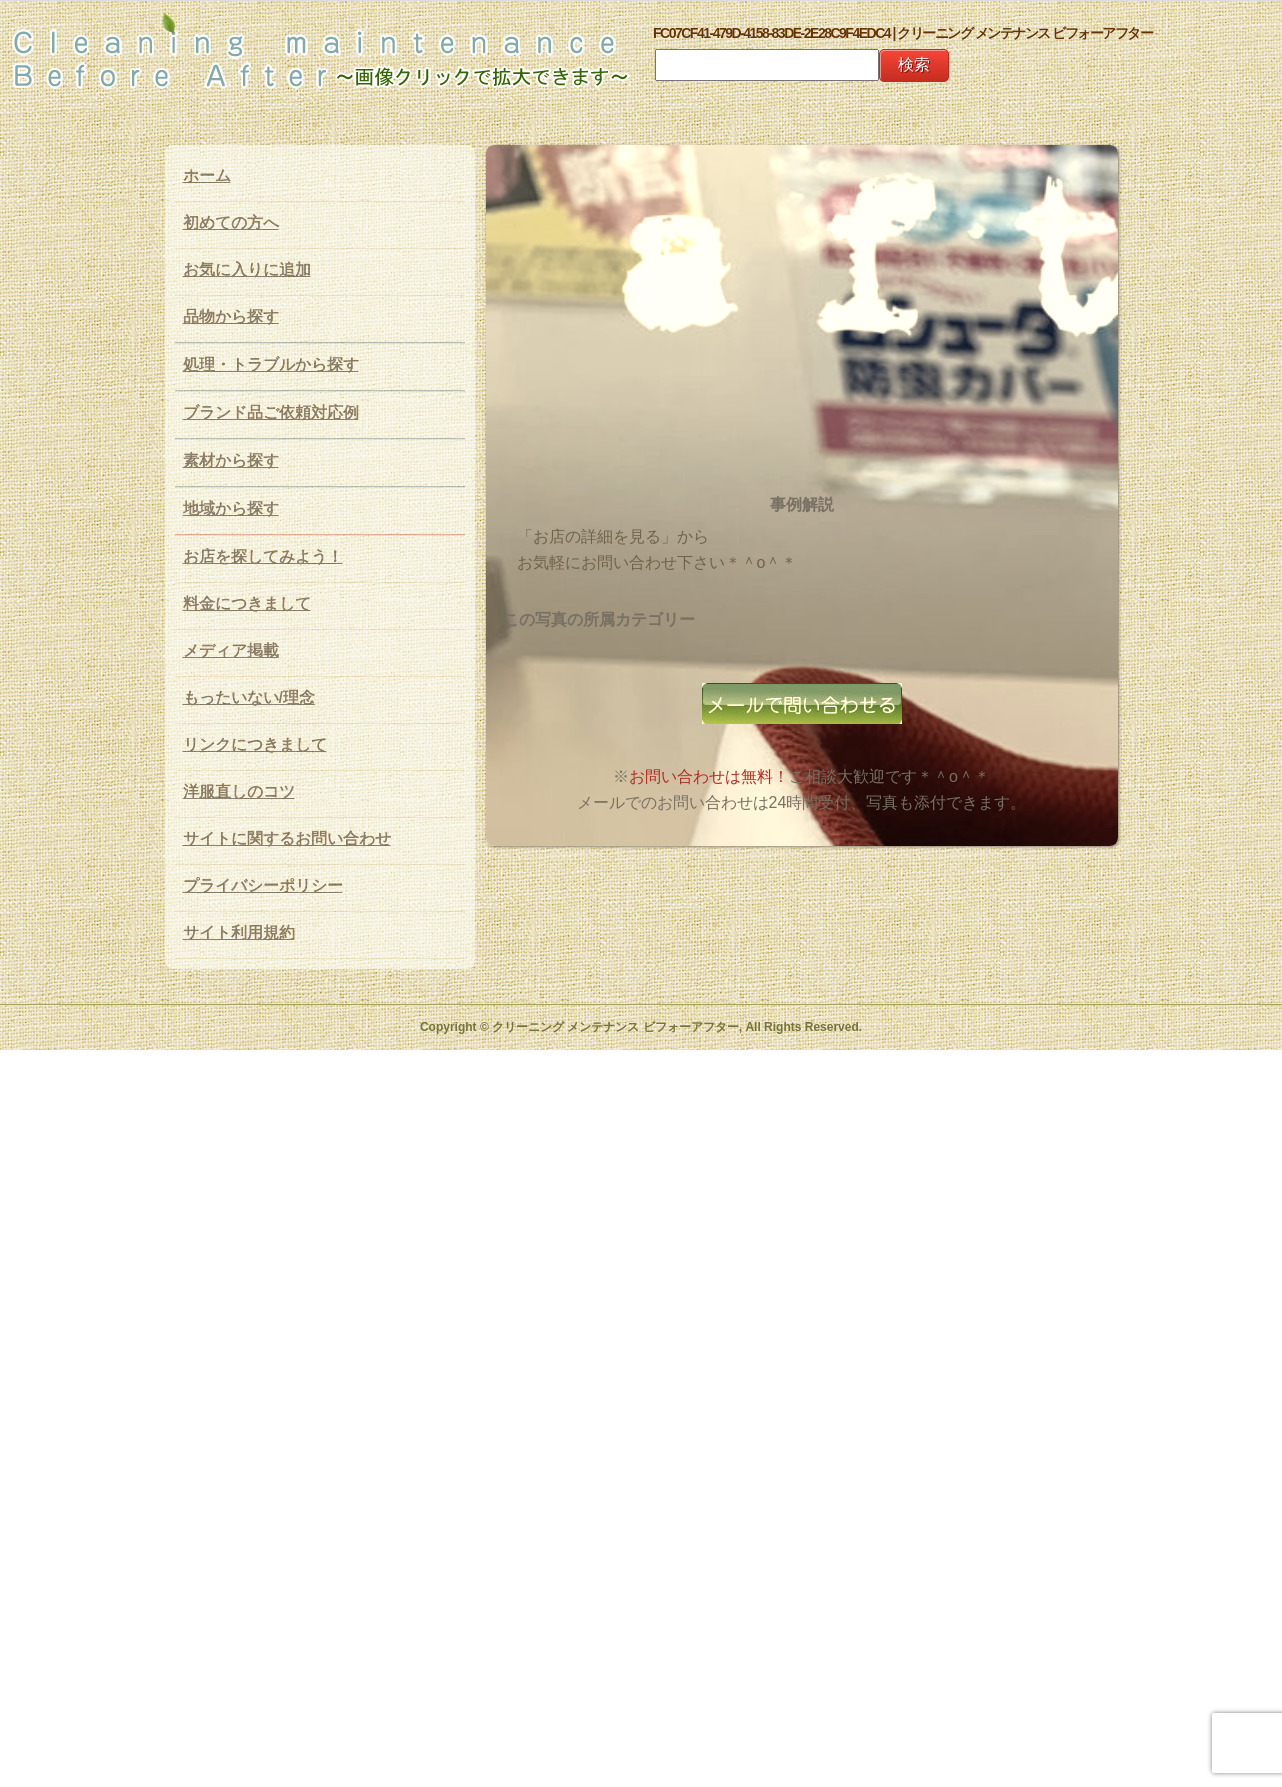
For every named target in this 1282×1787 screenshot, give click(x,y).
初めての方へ (231, 222)
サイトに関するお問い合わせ (287, 838)
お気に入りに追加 (247, 269)
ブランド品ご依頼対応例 (271, 412)
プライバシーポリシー (263, 885)
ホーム (207, 175)
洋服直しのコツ (239, 791)
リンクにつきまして (255, 744)
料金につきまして (247, 603)
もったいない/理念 (249, 697)
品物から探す (231, 316)
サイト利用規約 (239, 932)
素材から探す (231, 460)
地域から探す (231, 508)
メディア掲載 (231, 650)
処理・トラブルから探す (271, 364)
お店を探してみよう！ (263, 556)
